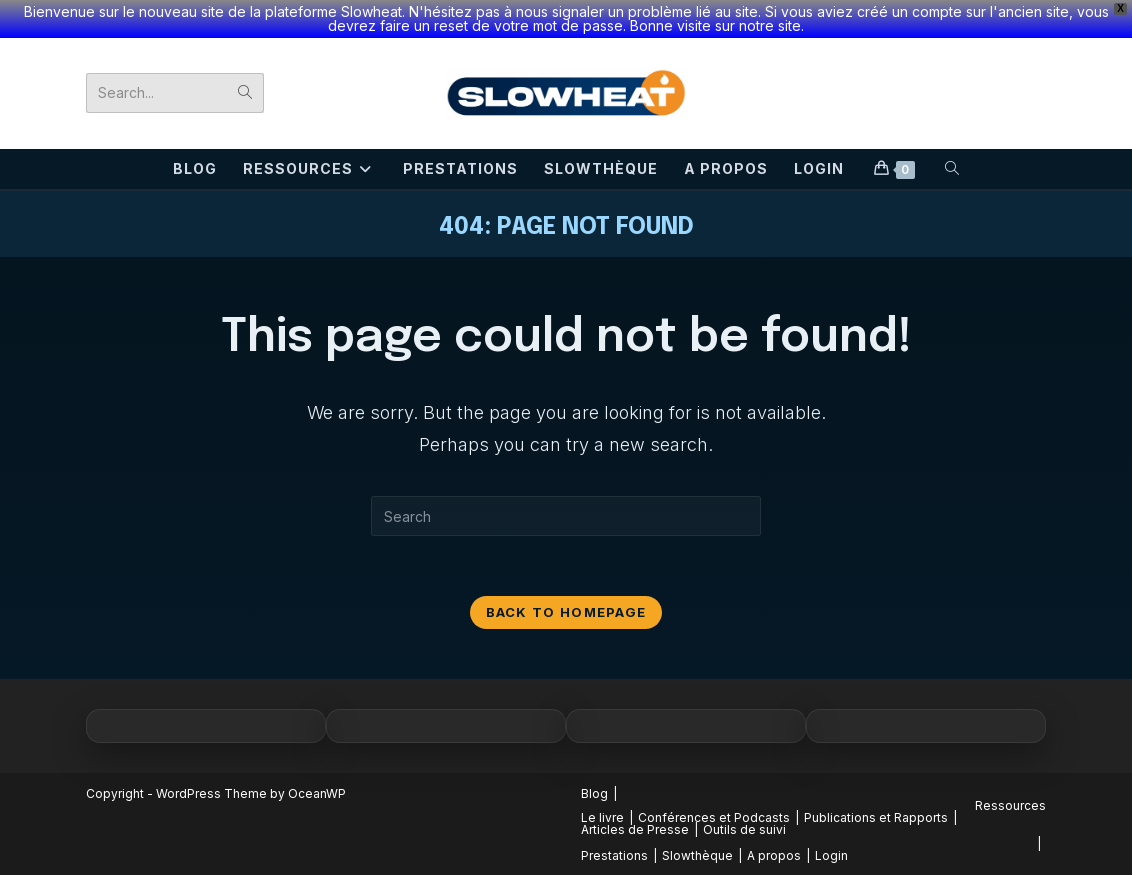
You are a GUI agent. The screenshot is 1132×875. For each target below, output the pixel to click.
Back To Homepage (566, 612)
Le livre (602, 817)
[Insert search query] (566, 516)
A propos (774, 855)
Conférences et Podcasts (714, 817)
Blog (594, 793)
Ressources (1010, 805)
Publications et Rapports (876, 817)
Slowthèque (697, 855)
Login (831, 855)
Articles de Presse (635, 829)
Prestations (614, 855)
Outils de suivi (744, 829)
